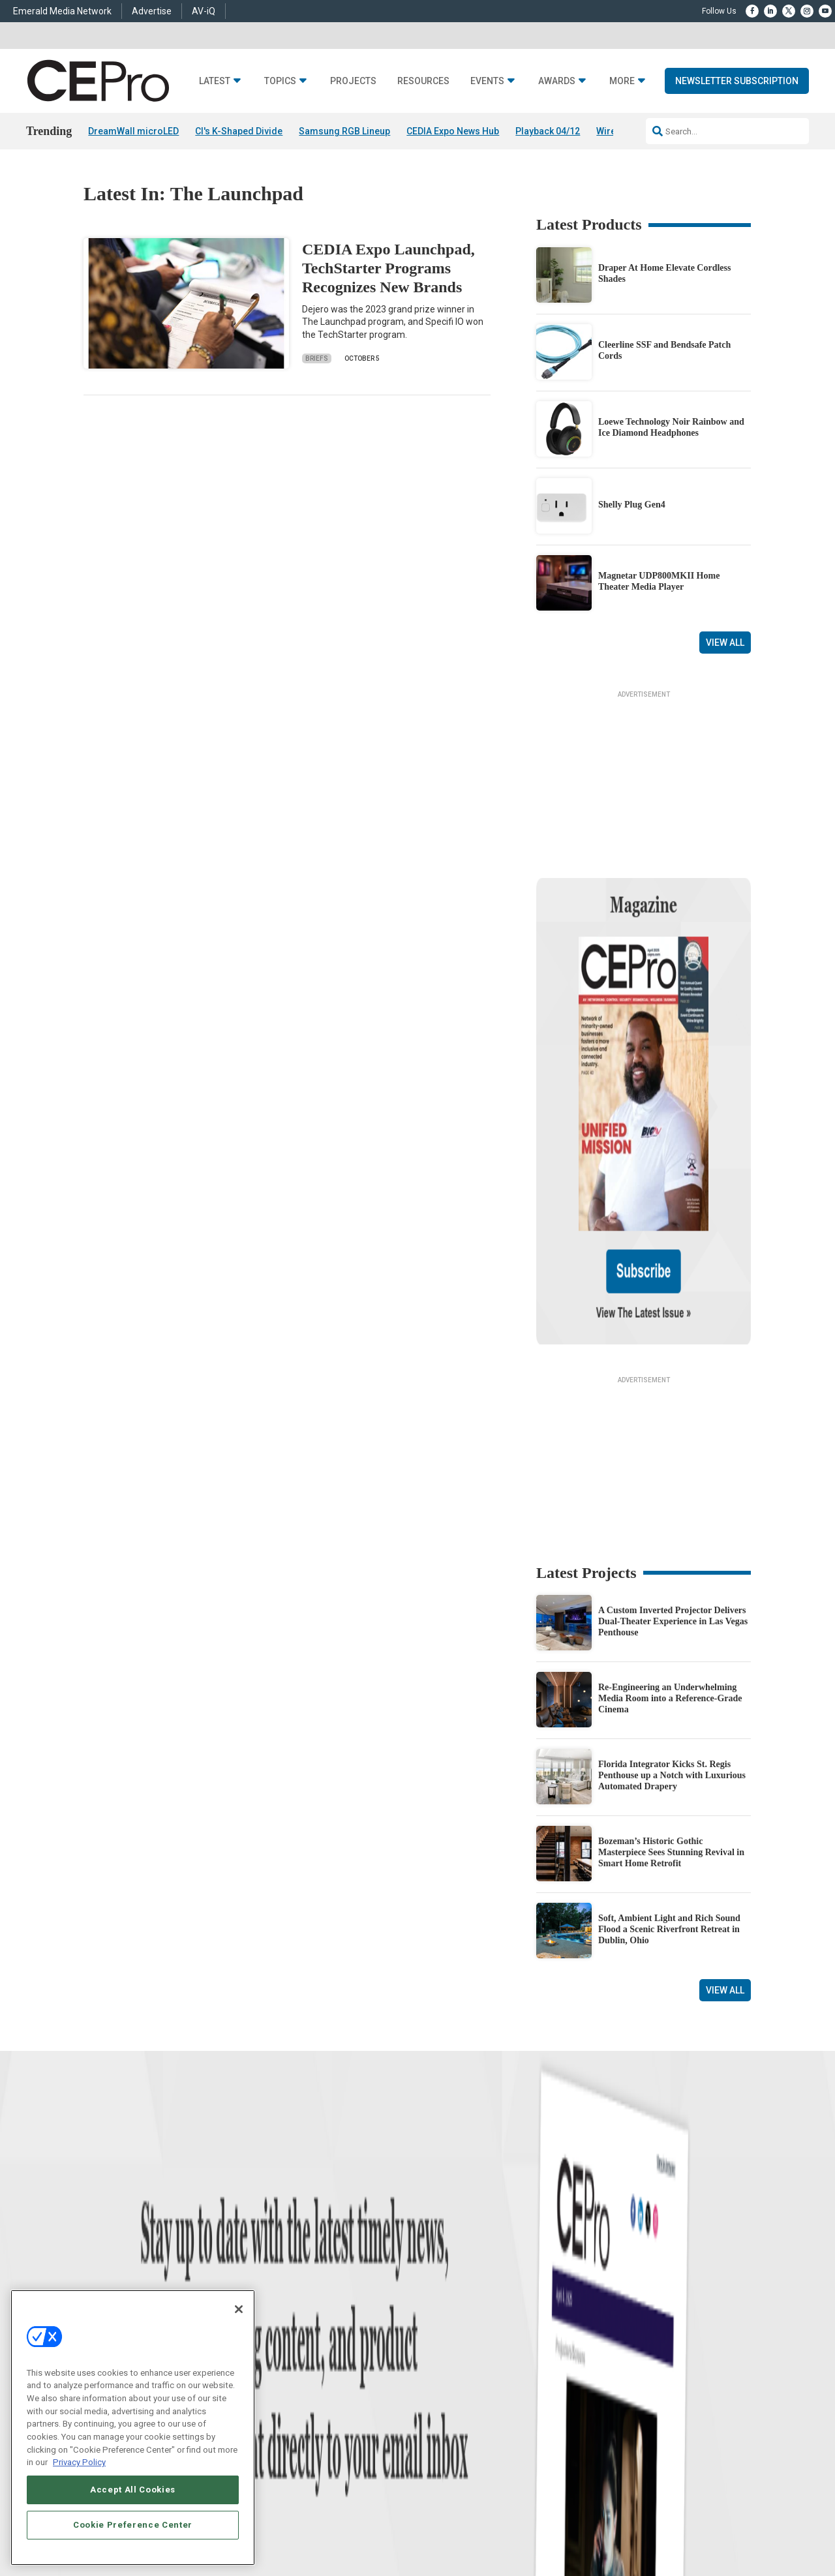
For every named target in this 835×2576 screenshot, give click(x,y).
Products (99, 2281)
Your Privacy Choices (642, 2459)
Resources (423, 81)
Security (264, 2330)
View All (725, 642)
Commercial (271, 2265)
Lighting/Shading (280, 2314)
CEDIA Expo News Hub (452, 131)
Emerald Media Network (62, 11)
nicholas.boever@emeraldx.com (638, 2341)
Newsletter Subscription (736, 81)
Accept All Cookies (132, 2489)
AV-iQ (203, 11)
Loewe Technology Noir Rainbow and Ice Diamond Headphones (671, 427)
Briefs (316, 358)
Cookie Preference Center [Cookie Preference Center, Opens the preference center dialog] (132, 2525)
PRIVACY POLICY (715, 2471)
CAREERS (313, 2459)
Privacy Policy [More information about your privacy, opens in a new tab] (79, 2462)
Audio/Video (271, 2298)
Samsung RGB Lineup (344, 131)
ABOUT (277, 2459)
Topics (280, 81)
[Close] (238, 2309)
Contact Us (603, 2360)
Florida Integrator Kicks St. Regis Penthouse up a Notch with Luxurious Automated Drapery (672, 1638)
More (622, 81)
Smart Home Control (285, 2281)
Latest (214, 81)
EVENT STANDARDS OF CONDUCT (530, 2459)
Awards (556, 81)
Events (487, 81)
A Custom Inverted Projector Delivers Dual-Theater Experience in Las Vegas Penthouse (673, 1484)
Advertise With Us (448, 2249)
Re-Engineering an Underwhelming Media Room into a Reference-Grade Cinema (670, 1561)
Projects (353, 81)
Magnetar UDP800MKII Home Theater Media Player (659, 581)
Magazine (434, 2281)
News (93, 2249)
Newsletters (438, 2298)
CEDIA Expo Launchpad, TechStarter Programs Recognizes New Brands (388, 268)
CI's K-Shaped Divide (238, 131)
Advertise (152, 11)
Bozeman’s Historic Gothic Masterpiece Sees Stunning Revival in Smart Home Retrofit (671, 1715)
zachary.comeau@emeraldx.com (639, 2292)
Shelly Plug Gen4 (631, 504)
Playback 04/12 (547, 131)
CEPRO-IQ (435, 2314)
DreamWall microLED (133, 131)
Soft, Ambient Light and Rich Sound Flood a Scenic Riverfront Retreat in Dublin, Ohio (669, 1792)
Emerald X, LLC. (655, 2440)
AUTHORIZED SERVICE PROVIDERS (400, 2459)
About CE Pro (440, 2265)
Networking (270, 2249)
